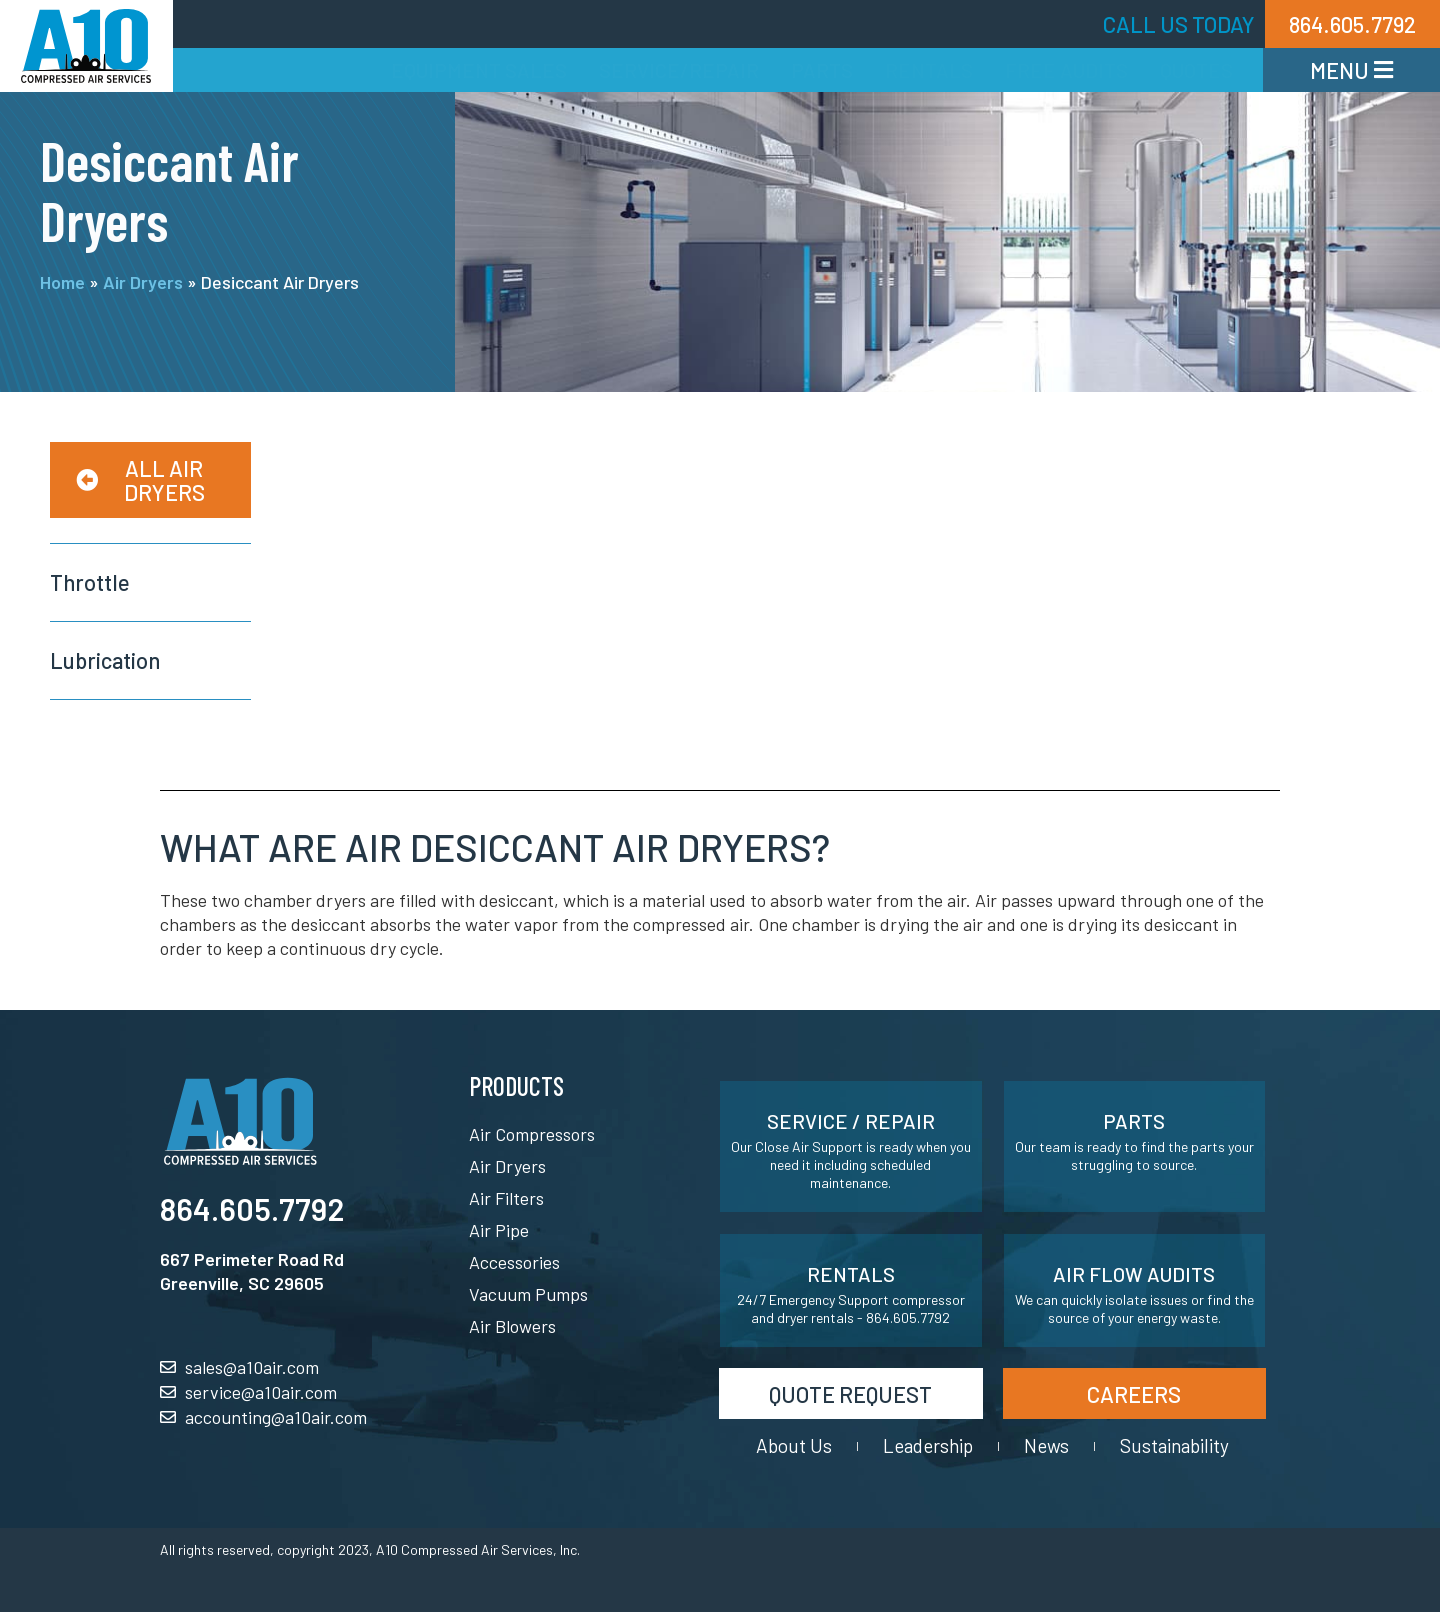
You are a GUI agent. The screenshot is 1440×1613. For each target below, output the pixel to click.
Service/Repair (679, 70)
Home (62, 282)
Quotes (1196, 70)
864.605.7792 (252, 1208)
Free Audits (1066, 70)
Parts (822, 70)
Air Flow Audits (1134, 1274)
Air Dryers (143, 282)
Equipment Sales (479, 70)
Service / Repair (851, 1121)
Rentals (929, 70)
